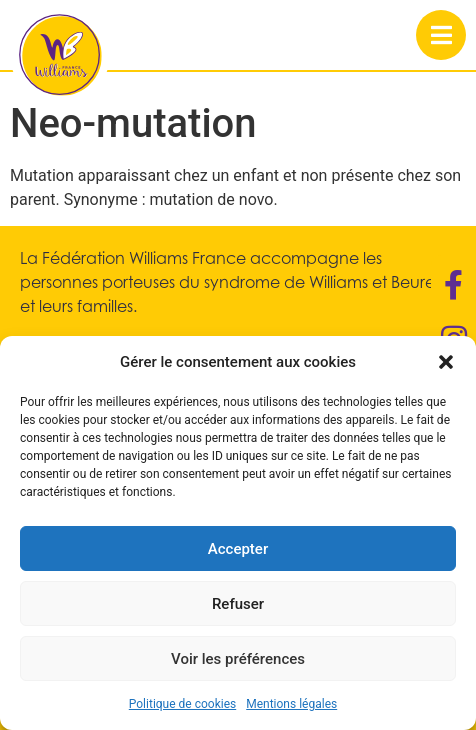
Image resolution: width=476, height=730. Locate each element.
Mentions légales (291, 704)
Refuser (238, 604)
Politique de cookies (182, 704)
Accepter (238, 549)
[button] (446, 362)
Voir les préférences (238, 659)
